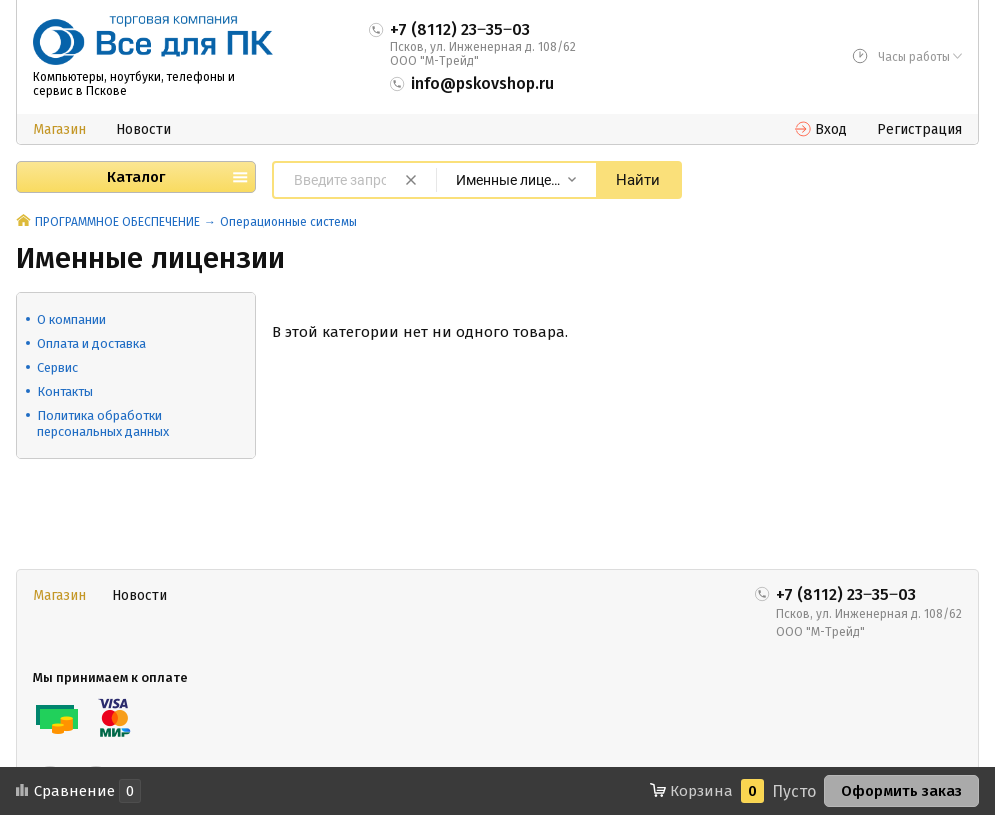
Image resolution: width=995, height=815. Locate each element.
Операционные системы (288, 222)
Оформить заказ (901, 791)
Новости (143, 129)
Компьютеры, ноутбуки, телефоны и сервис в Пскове (134, 84)
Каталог (136, 177)
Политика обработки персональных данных (103, 423)
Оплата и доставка (91, 343)
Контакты (65, 391)
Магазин (59, 129)
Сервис (57, 367)
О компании (71, 319)
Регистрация (919, 129)
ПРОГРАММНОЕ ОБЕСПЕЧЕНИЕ (117, 222)
